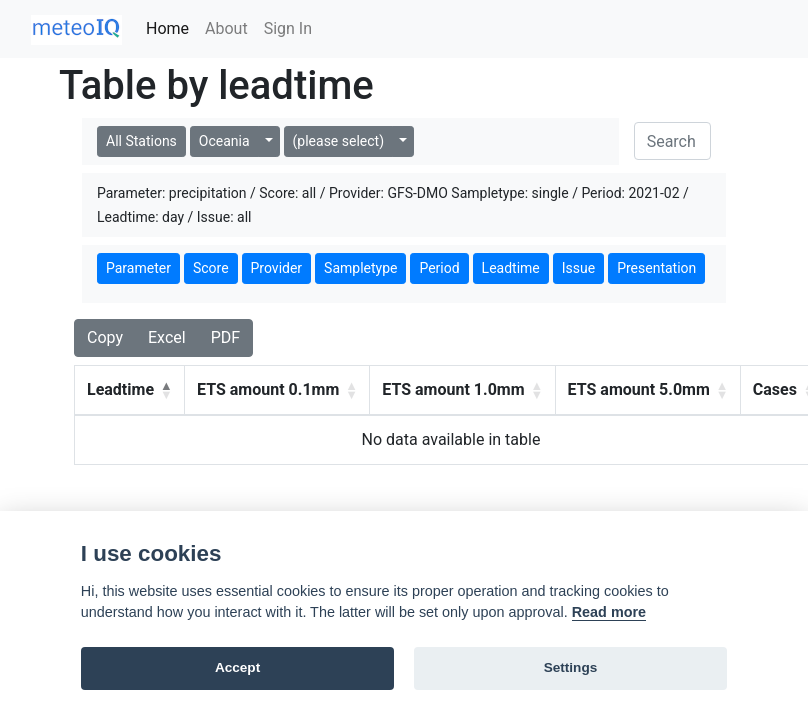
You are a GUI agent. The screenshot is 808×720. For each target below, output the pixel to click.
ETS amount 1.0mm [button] (453, 389)
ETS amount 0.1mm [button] (268, 389)
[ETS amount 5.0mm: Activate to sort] (647, 390)
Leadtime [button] (120, 389)
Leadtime (511, 268)
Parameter (138, 268)
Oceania (224, 141)
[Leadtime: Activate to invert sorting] (130, 390)
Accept (237, 667)
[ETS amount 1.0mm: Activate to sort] (462, 390)
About (226, 28)
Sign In (288, 28)
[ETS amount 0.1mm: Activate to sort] (277, 390)
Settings (571, 667)
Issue (578, 268)
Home (167, 28)
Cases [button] (775, 389)
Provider (277, 268)
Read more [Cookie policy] (609, 612)
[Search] (672, 141)
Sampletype (360, 268)
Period (439, 268)
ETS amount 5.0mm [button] (639, 389)
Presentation (656, 268)
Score (211, 268)
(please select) (338, 141)
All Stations (141, 141)
